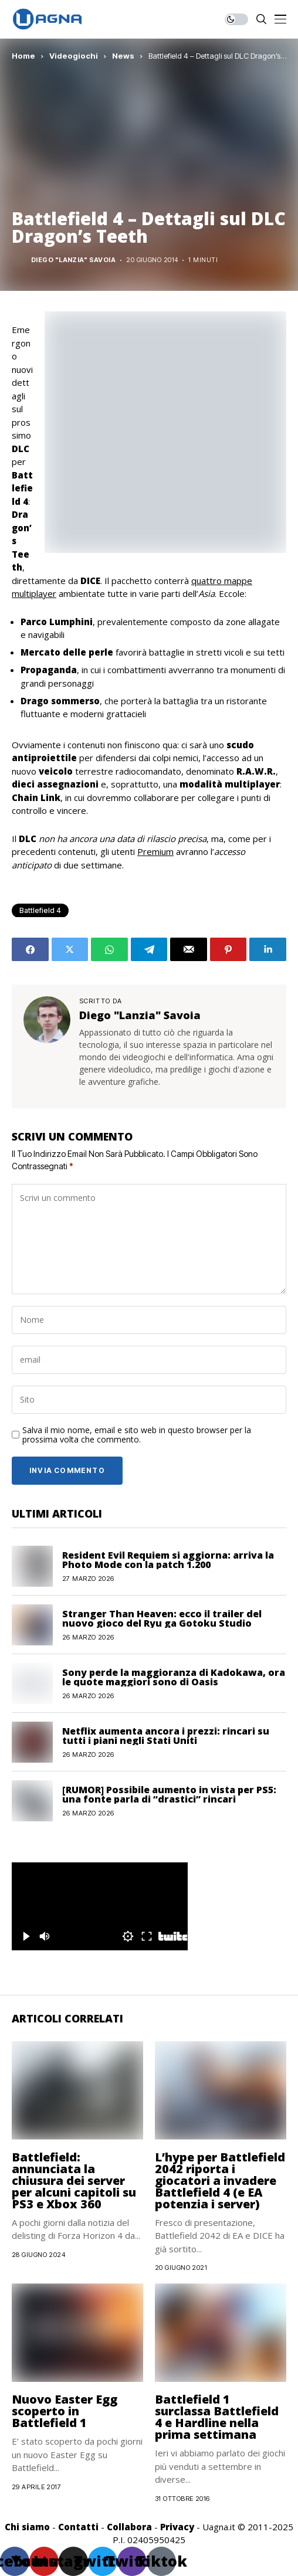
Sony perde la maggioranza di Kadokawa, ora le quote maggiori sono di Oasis (173, 1677)
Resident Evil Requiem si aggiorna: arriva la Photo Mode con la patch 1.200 (168, 1560)
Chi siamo (27, 2527)
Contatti (78, 2527)
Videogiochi (73, 55)
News (123, 55)
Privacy (177, 2527)
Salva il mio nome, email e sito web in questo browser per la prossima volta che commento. (136, 1435)
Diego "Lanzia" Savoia (73, 260)
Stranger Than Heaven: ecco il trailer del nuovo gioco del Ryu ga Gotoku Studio (162, 1618)
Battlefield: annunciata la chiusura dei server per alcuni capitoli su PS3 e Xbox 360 (74, 2180)
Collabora (129, 2527)
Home (23, 55)
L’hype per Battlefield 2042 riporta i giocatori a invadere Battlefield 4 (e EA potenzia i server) (220, 2180)
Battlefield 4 (40, 910)
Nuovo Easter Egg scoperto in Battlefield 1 (64, 2411)
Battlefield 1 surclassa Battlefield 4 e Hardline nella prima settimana (217, 2416)
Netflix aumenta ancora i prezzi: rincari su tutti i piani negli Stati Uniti (165, 1736)
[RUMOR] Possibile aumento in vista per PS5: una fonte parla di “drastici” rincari (169, 1794)
